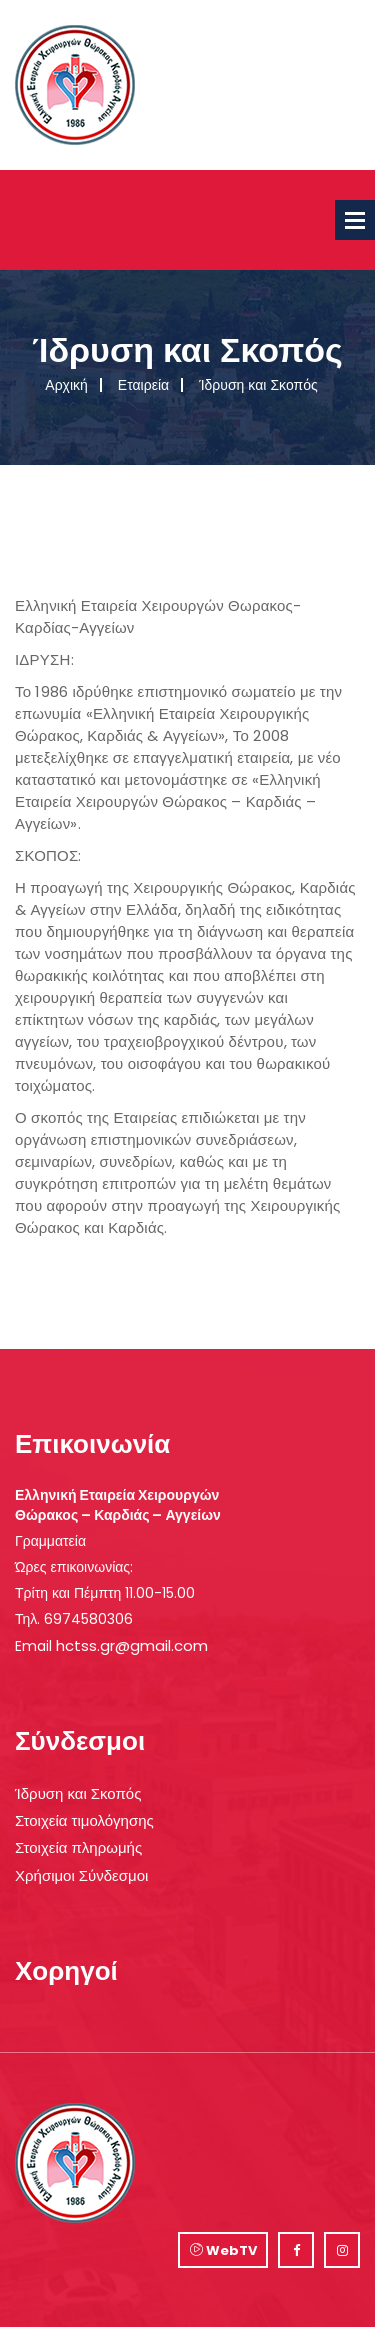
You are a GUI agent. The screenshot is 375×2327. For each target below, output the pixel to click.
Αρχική (66, 385)
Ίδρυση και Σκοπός (78, 1793)
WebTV (223, 2250)
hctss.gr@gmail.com (132, 1645)
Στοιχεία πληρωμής (78, 1847)
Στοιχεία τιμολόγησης (84, 1820)
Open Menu (355, 220)
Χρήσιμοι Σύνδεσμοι (81, 1875)
